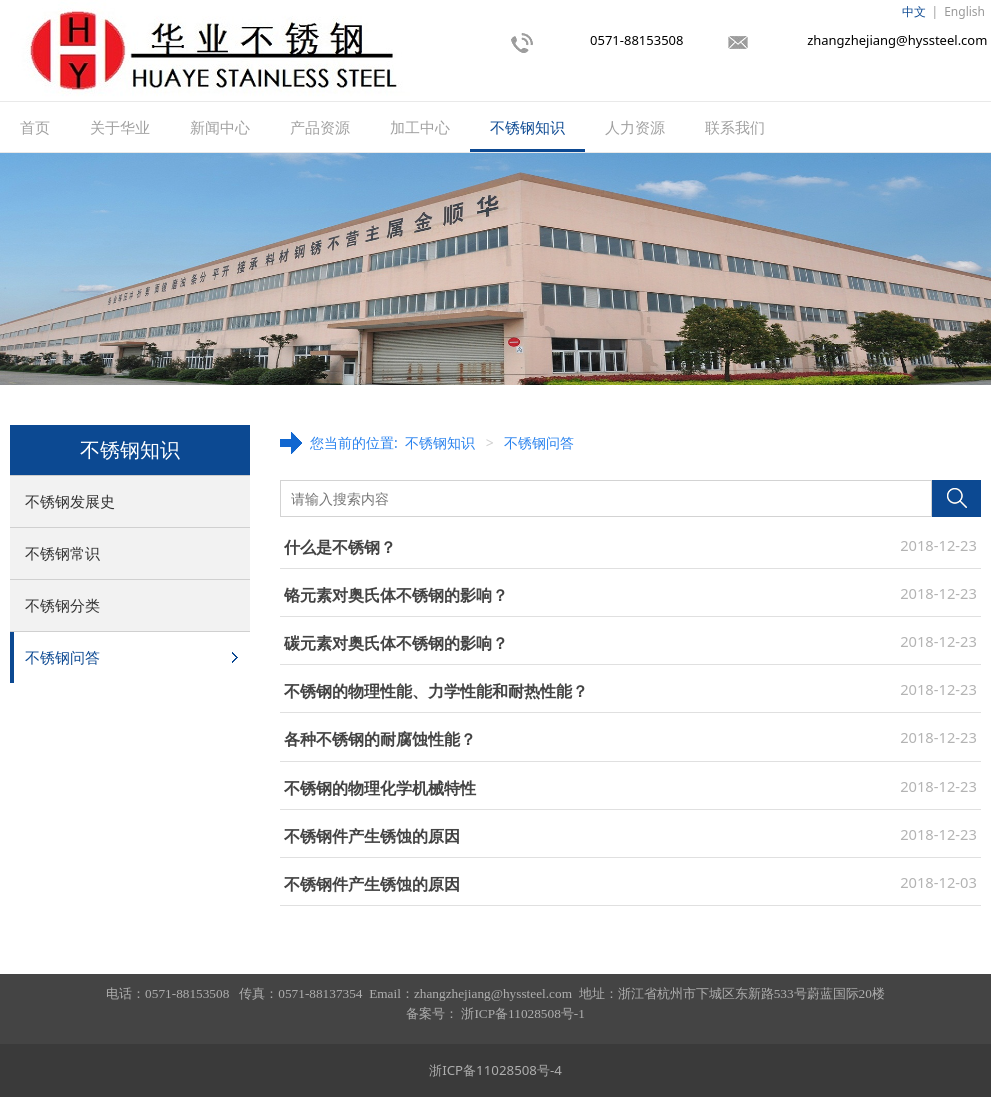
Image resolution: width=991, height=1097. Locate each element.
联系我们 (735, 127)
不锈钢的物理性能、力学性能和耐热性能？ (436, 691)
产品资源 (320, 127)
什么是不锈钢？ (340, 547)
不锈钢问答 (62, 657)
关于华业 (120, 127)
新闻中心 (220, 127)
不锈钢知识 (527, 127)
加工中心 (420, 127)
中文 (914, 11)
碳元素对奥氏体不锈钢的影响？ (396, 643)
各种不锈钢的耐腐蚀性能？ (380, 739)
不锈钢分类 (62, 605)
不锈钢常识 (62, 553)
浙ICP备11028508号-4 (495, 1070)
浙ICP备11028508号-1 (522, 1013)
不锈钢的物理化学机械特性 (380, 788)
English (964, 11)
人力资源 (635, 127)
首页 (35, 127)
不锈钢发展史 (70, 501)
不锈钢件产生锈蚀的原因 (372, 836)
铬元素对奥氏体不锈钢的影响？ (396, 595)
